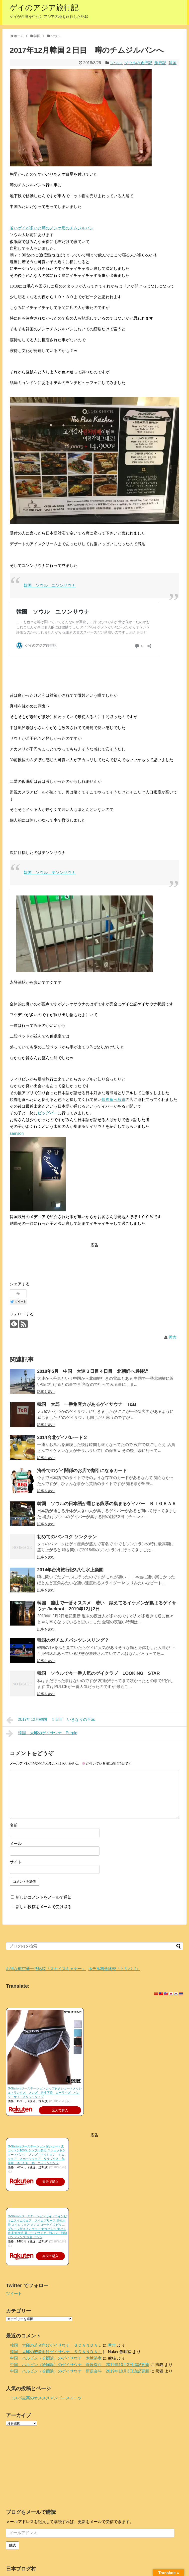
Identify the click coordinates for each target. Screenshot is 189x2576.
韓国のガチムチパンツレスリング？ (73, 1640)
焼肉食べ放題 (113, 1099)
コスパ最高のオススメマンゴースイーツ (46, 2398)
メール (16, 1843)
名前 (14, 1825)
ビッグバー (48, 1113)
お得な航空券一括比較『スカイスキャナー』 (46, 1969)
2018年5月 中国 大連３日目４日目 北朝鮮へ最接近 (92, 1371)
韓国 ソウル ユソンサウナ (50, 585)
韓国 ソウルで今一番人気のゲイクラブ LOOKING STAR (98, 1673)
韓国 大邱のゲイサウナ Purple (41, 1733)
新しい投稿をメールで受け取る (44, 1907)
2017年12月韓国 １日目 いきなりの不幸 (50, 1720)
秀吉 (173, 1337)
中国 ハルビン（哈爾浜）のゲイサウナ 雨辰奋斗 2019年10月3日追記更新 (79, 2365)
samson (17, 1133)
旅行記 (160, 63)
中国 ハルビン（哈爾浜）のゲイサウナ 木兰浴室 (56, 2358)
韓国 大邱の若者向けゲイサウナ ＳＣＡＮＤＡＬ (56, 2345)
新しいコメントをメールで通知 (44, 1897)
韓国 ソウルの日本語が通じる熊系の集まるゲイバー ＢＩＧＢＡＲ (106, 1503)
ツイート (14, 2293)
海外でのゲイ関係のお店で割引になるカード (82, 1470)
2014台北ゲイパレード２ (62, 1437)
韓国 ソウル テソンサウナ (50, 872)
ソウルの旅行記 (138, 63)
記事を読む (46, 1392)
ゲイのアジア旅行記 (44, 7)
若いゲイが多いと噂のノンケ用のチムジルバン (52, 228)
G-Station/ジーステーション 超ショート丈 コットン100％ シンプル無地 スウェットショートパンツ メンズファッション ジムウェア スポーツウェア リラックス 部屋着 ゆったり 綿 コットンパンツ (36, 2155)
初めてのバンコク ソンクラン (67, 1536)
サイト (16, 1862)
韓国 (173, 63)
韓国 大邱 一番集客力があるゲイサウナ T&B (86, 1404)
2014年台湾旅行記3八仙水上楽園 (70, 1569)
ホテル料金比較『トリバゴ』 (114, 1969)
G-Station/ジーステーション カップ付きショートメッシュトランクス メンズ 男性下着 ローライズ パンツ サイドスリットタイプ (45, 2093)
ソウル (116, 63)
